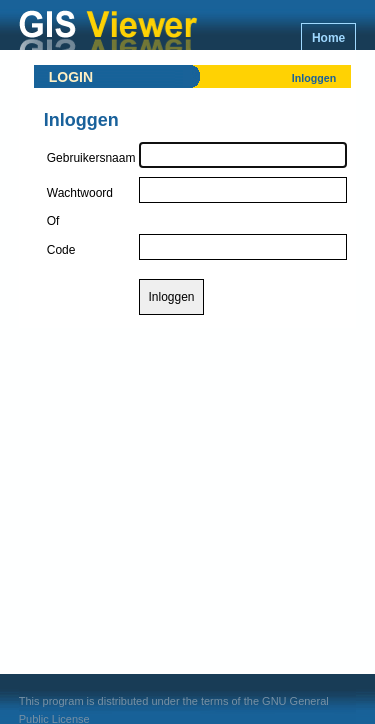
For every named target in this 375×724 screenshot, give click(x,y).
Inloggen (314, 78)
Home (328, 38)
